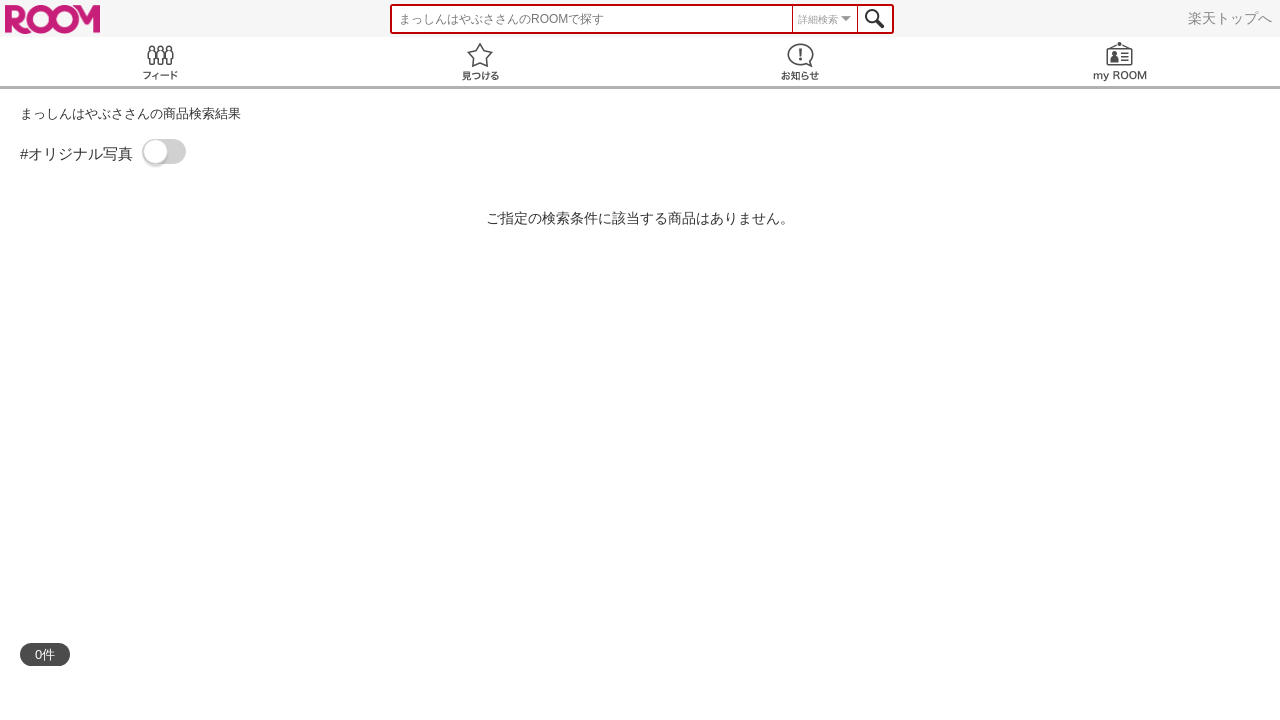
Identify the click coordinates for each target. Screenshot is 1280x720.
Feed (160, 61)
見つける (480, 61)
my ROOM (1120, 61)
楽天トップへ (1230, 18)
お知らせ (800, 61)
